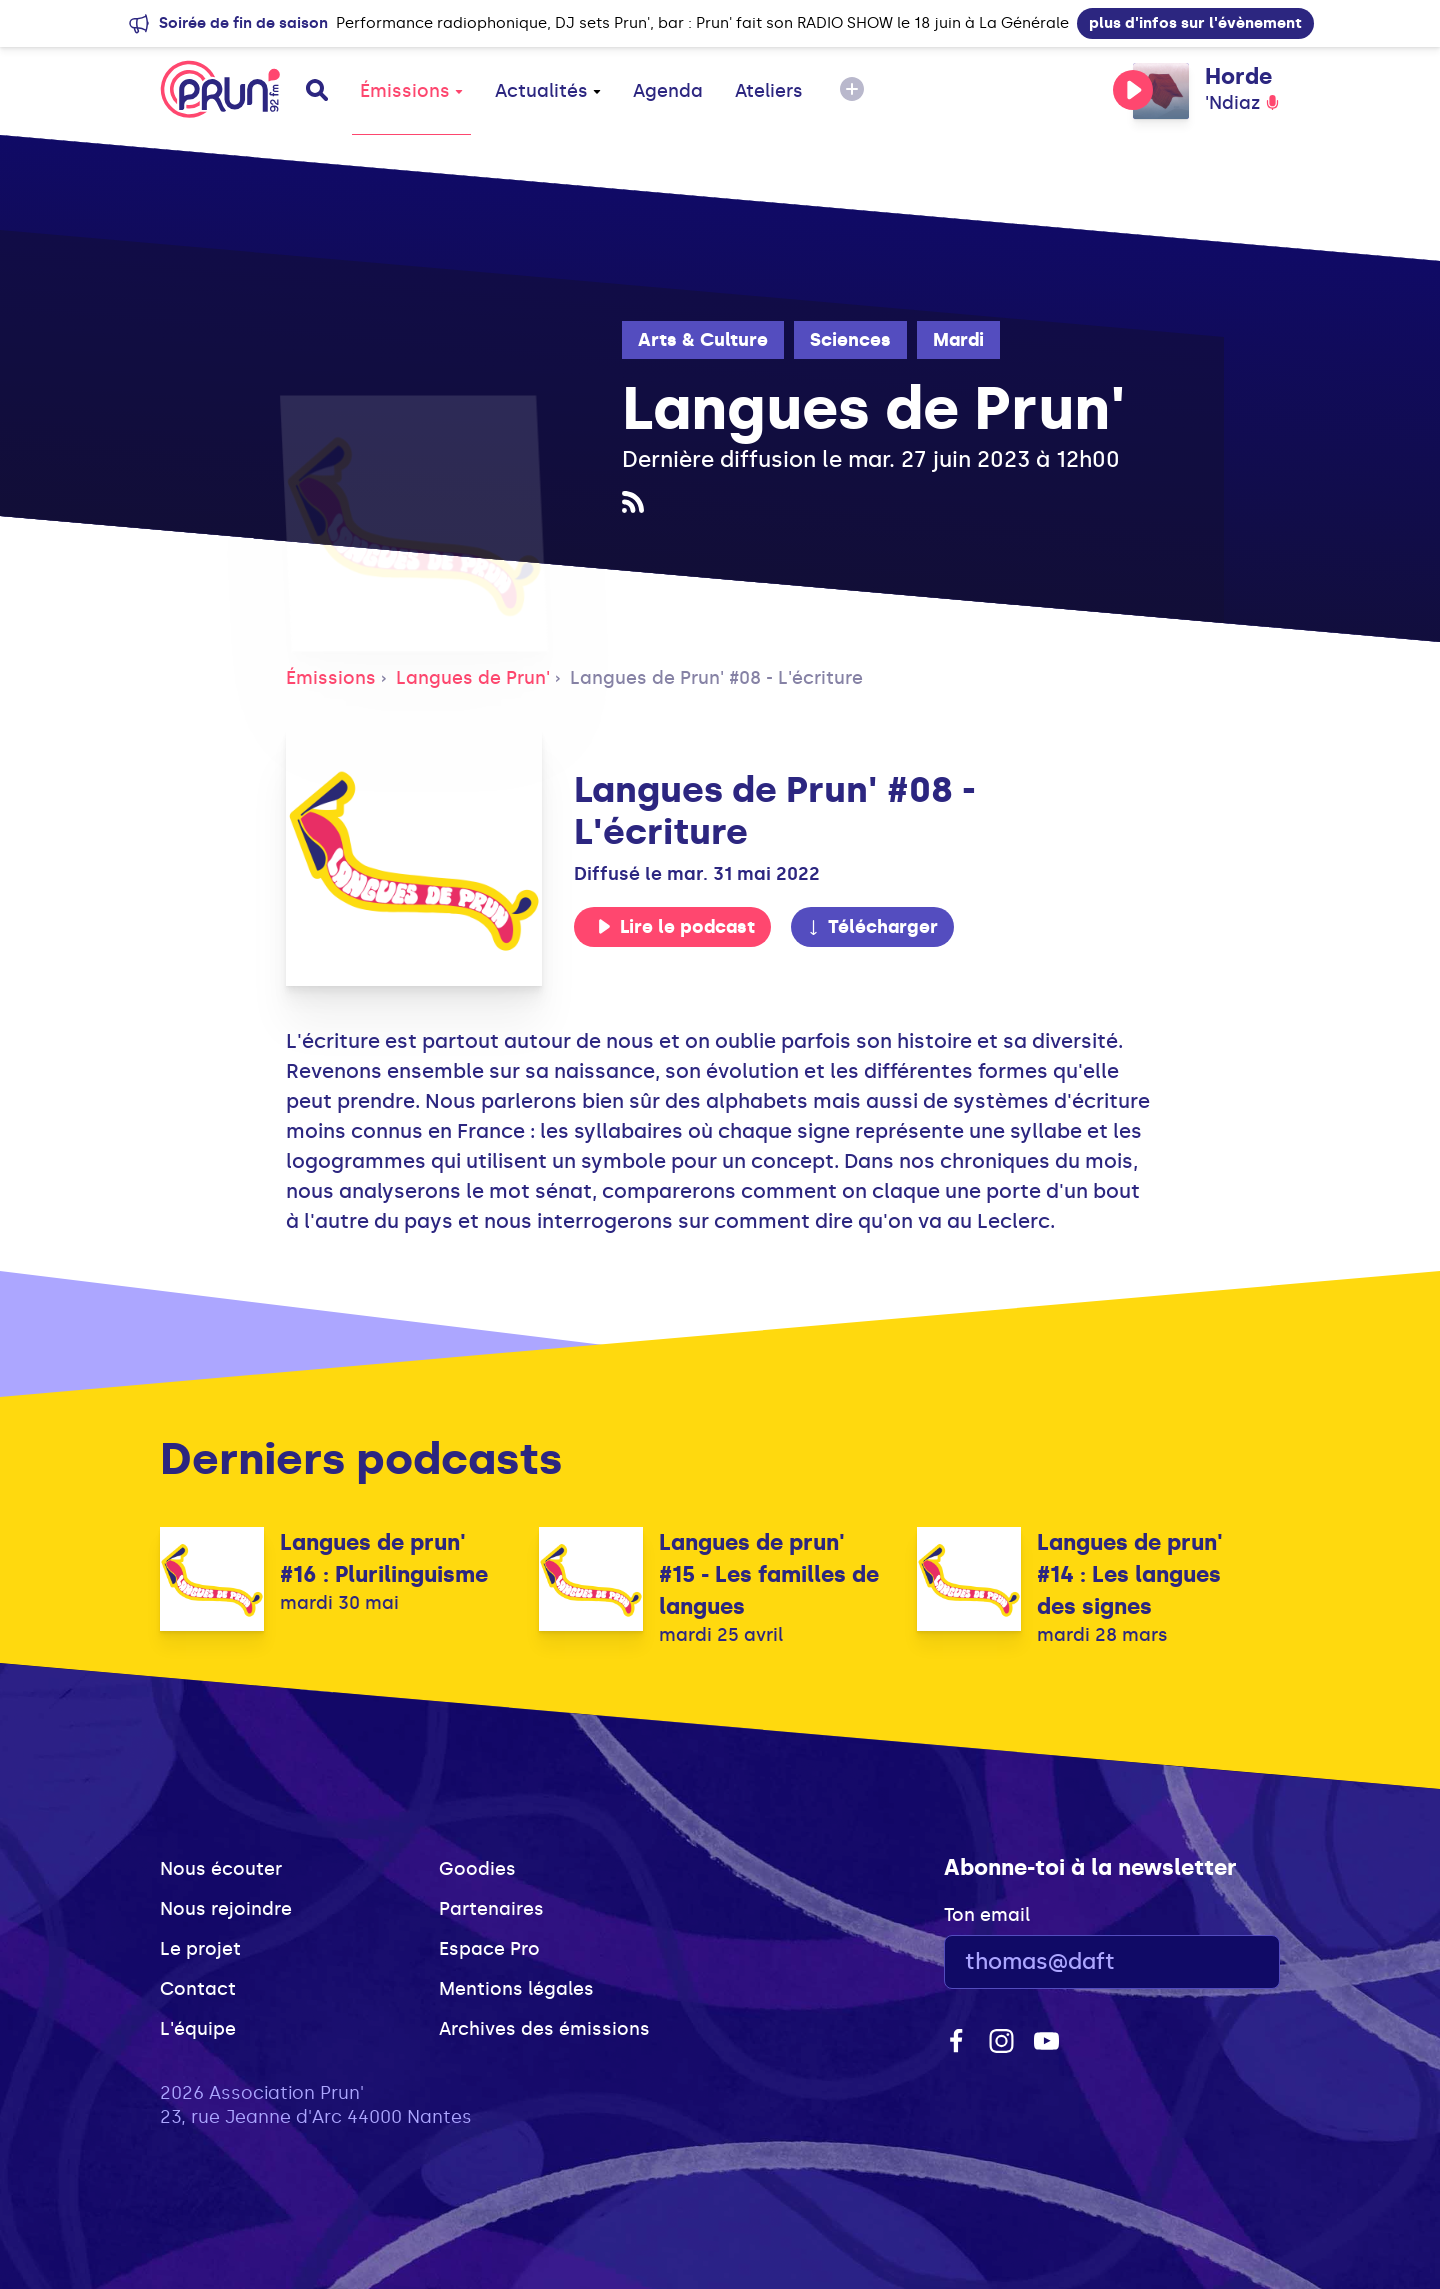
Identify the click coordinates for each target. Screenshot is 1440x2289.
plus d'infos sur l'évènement (1195, 23)
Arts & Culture (703, 340)
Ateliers (769, 91)
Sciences (850, 340)
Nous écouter (221, 1869)
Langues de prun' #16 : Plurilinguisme (384, 1558)
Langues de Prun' (473, 678)
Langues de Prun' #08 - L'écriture (716, 678)
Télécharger (872, 927)
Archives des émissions (544, 2029)
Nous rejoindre (226, 1909)
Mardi (958, 340)
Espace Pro (489, 1949)
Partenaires (491, 1909)
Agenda (668, 91)
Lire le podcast (676, 927)
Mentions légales (516, 1989)
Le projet (200, 1949)
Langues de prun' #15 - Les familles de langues (769, 1574)
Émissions (411, 91)
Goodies (477, 1869)
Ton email (987, 1915)
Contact (198, 1989)
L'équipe (198, 2029)
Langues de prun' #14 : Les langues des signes (1130, 1574)
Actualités (548, 91)
